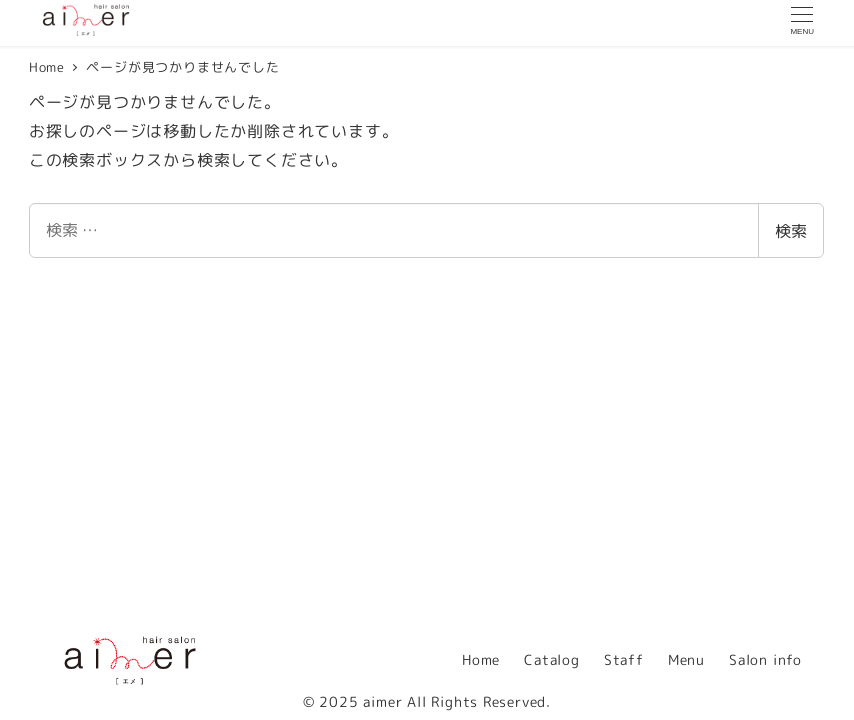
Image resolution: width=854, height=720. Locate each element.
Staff (624, 660)
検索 (791, 231)
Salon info (765, 660)
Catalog (552, 660)
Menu (686, 660)
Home (481, 660)
